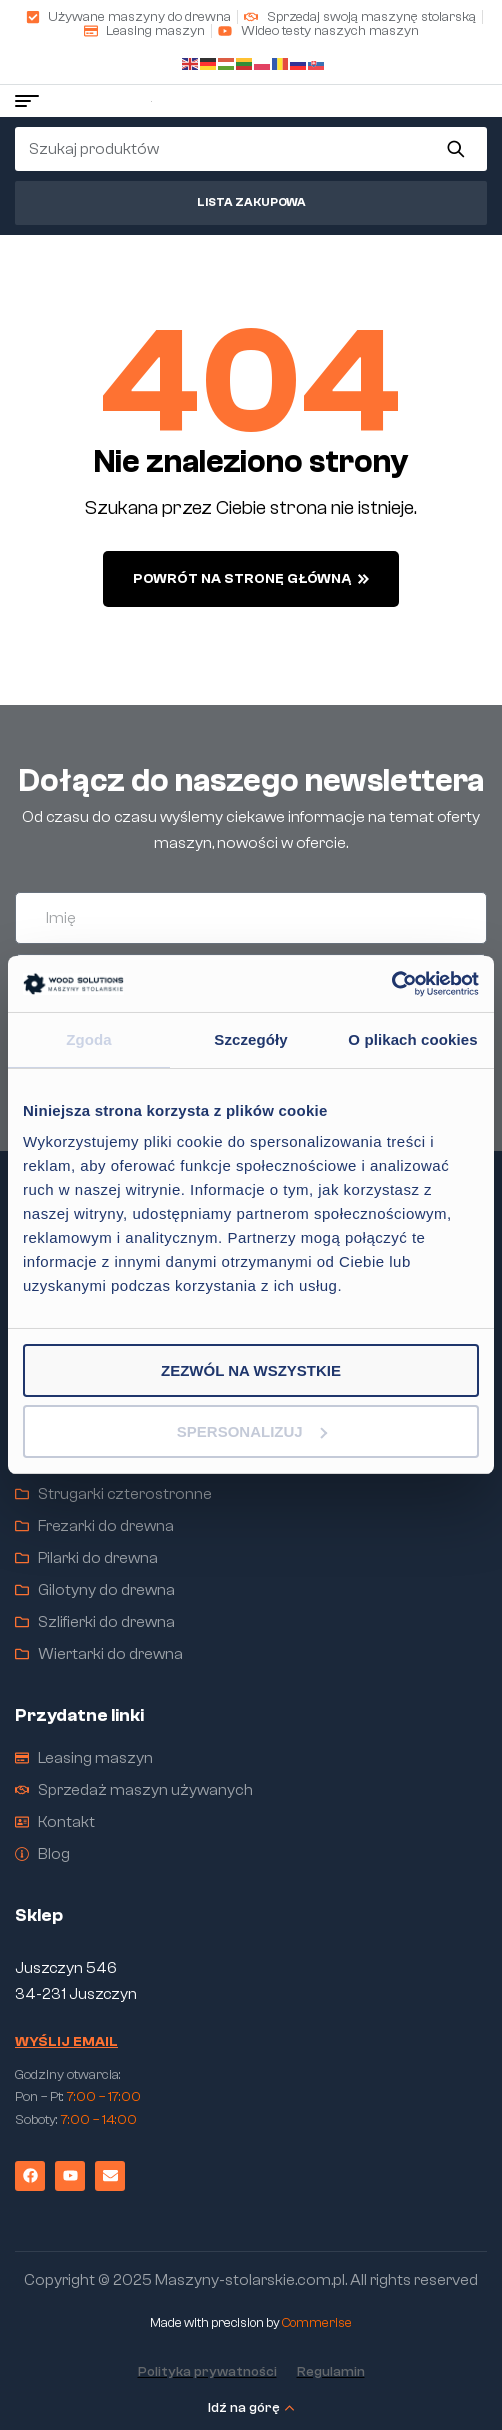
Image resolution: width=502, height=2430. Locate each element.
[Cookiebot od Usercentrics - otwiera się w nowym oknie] (391, 984)
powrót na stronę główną (251, 579)
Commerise (317, 2322)
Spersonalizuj (252, 1431)
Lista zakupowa (251, 202)
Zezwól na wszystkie (251, 1370)
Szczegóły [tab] (250, 1038)
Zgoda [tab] (89, 1038)
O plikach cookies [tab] (412, 1038)
